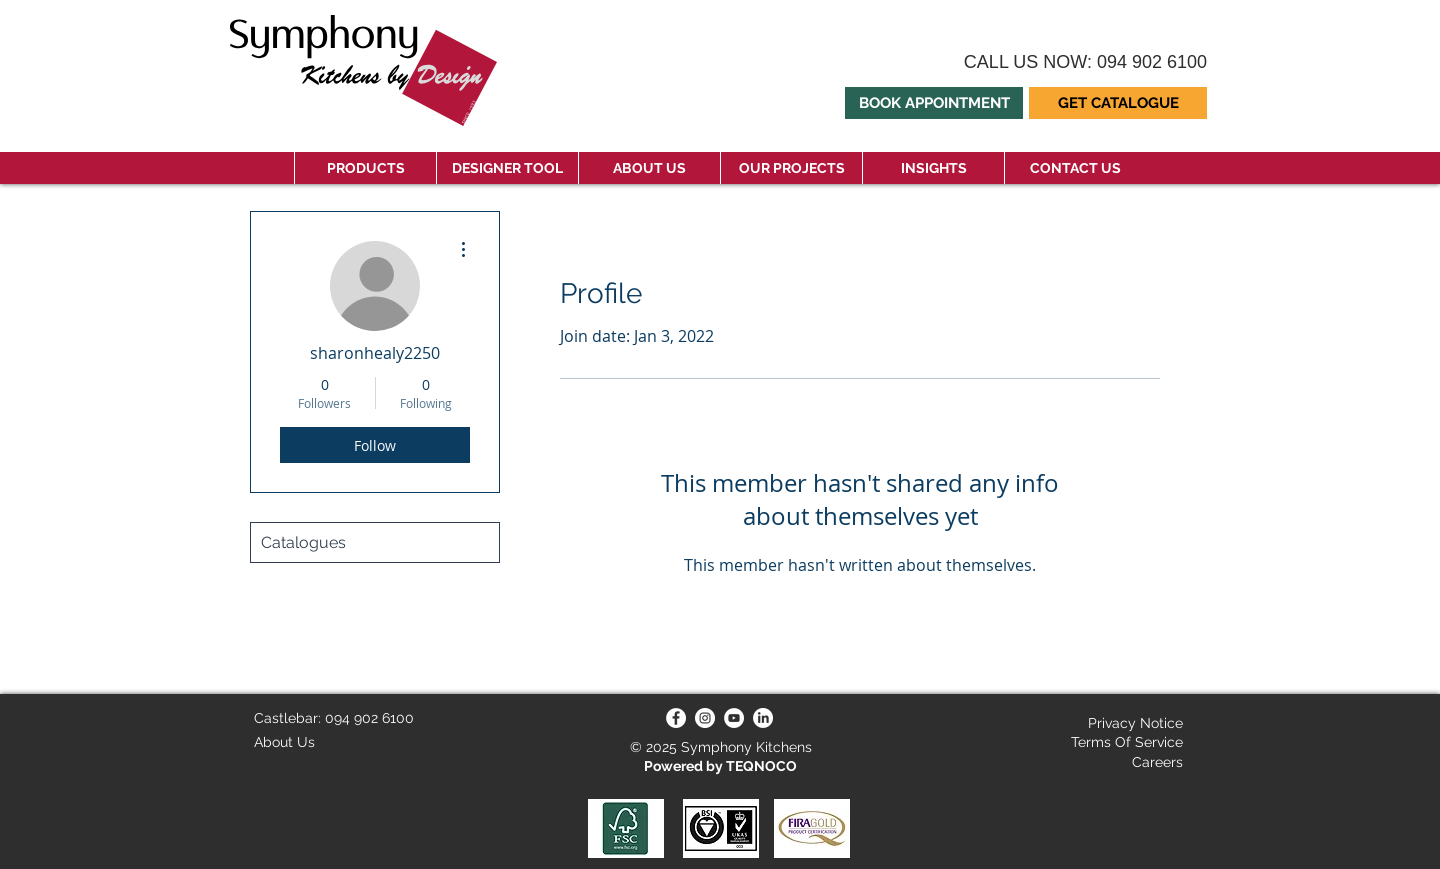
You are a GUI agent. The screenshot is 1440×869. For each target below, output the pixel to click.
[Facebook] (676, 718)
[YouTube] (734, 718)
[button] (1118, 103)
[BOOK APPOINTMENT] (934, 103)
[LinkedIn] (763, 718)
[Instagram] (705, 718)
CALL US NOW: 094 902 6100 (1085, 62)
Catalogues (303, 542)
